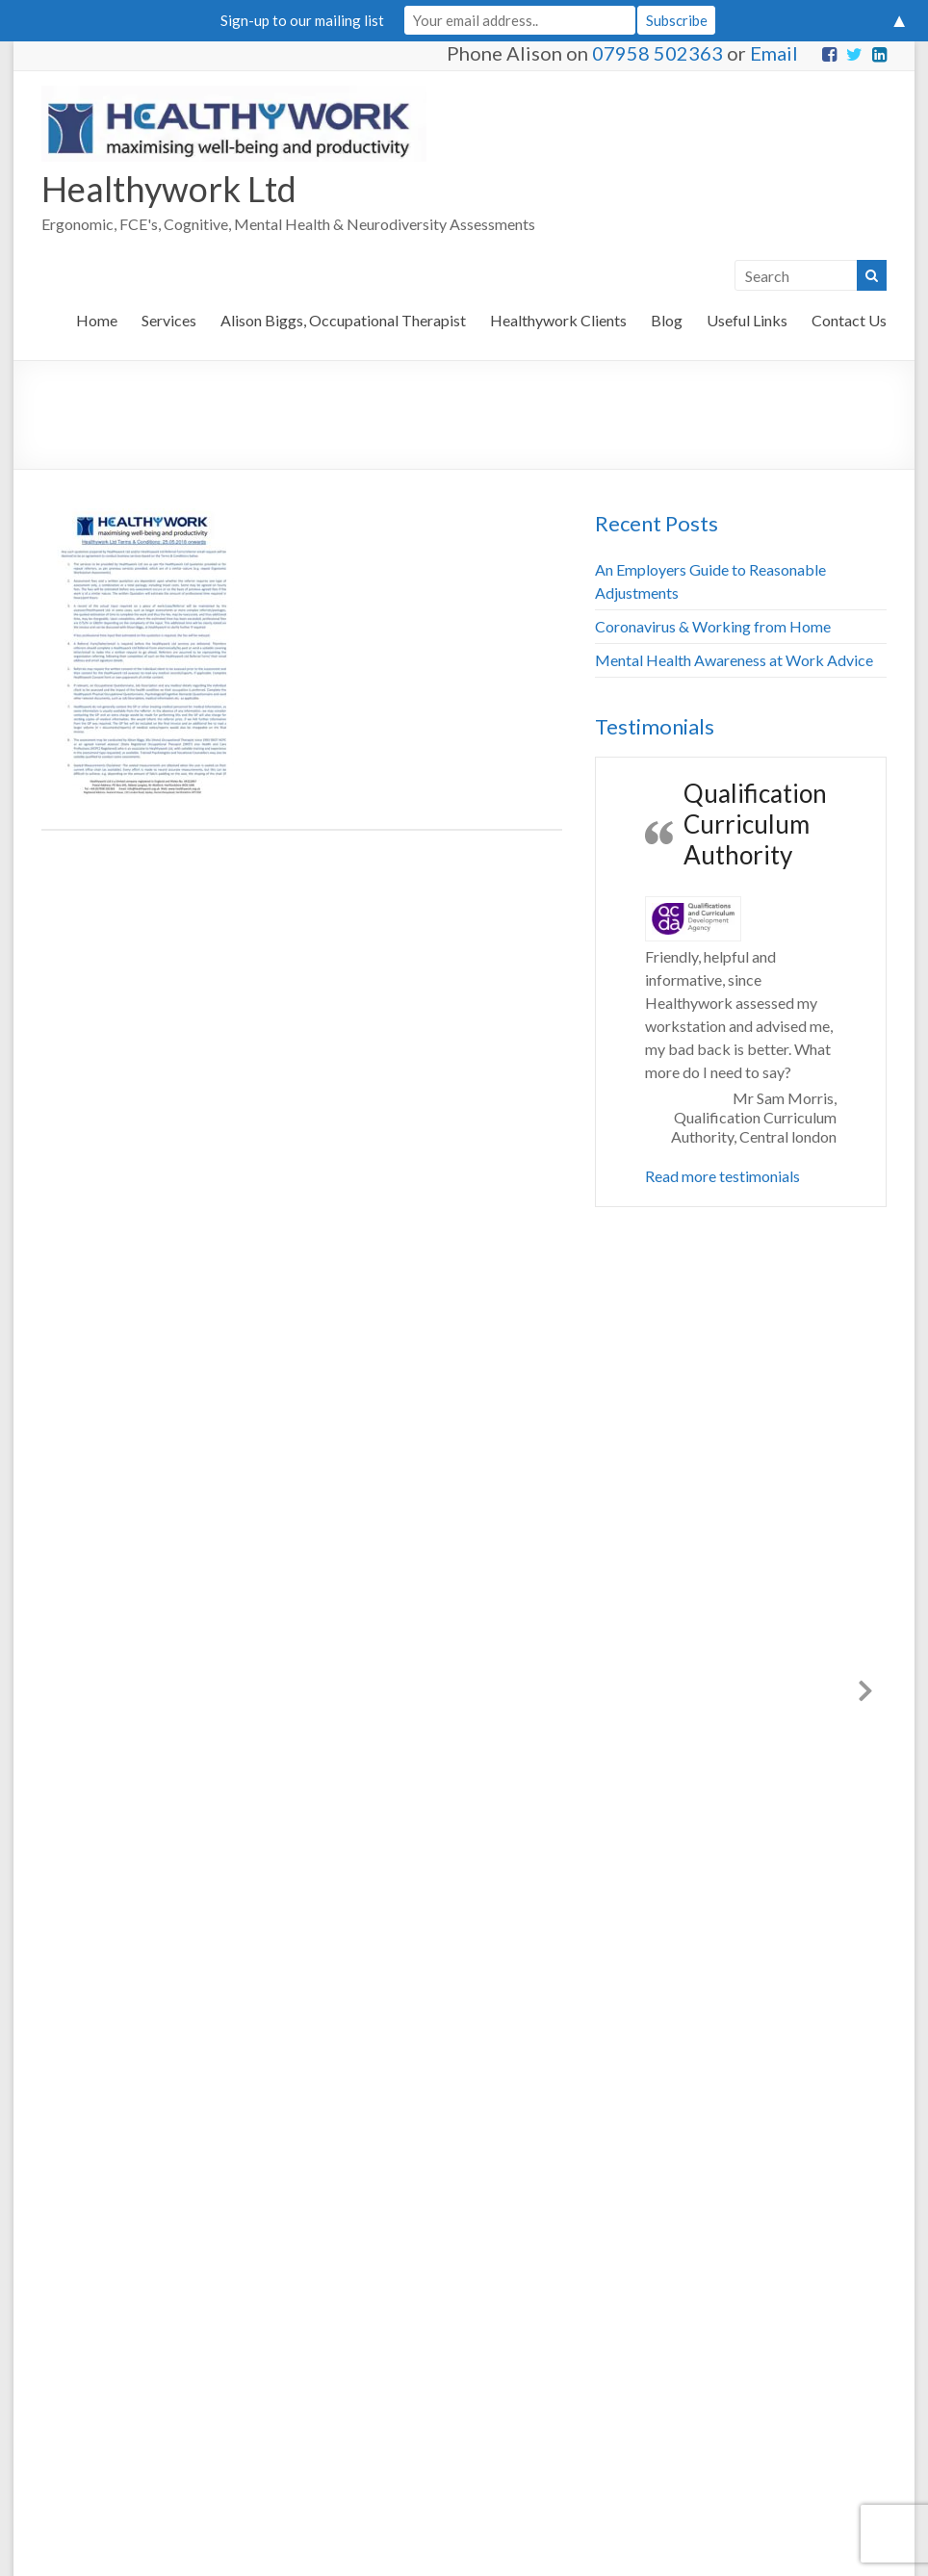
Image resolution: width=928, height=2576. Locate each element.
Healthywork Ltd (168, 188)
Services (169, 320)
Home (96, 320)
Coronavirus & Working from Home (713, 626)
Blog (667, 320)
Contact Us (849, 320)
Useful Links (747, 320)
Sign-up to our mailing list (302, 20)
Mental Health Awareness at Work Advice (734, 660)
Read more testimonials (722, 1176)
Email (774, 52)
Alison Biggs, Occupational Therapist (343, 320)
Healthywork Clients (558, 320)
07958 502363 (657, 52)
